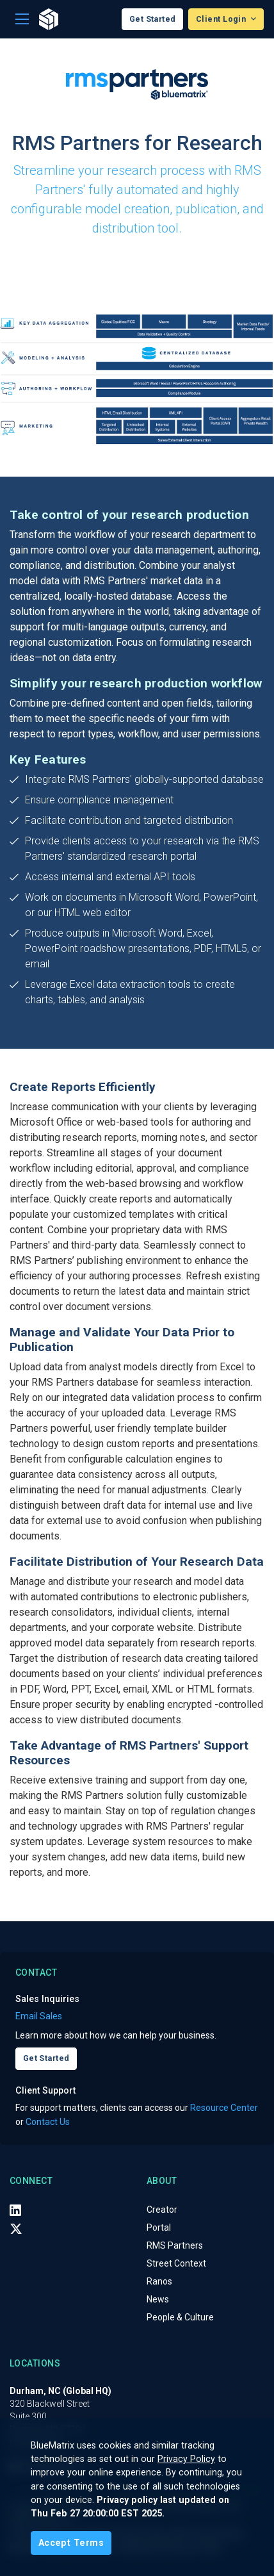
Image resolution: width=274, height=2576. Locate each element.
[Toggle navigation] (22, 19)
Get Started (152, 19)
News (158, 2299)
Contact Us (48, 2122)
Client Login (222, 19)
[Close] (71, 2543)
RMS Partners (175, 2245)
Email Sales (38, 2016)
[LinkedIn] (15, 2210)
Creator (162, 2209)
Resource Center (224, 2108)
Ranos (159, 2281)
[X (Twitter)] (16, 2228)
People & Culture (180, 2317)
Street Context (176, 2263)
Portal (159, 2227)
